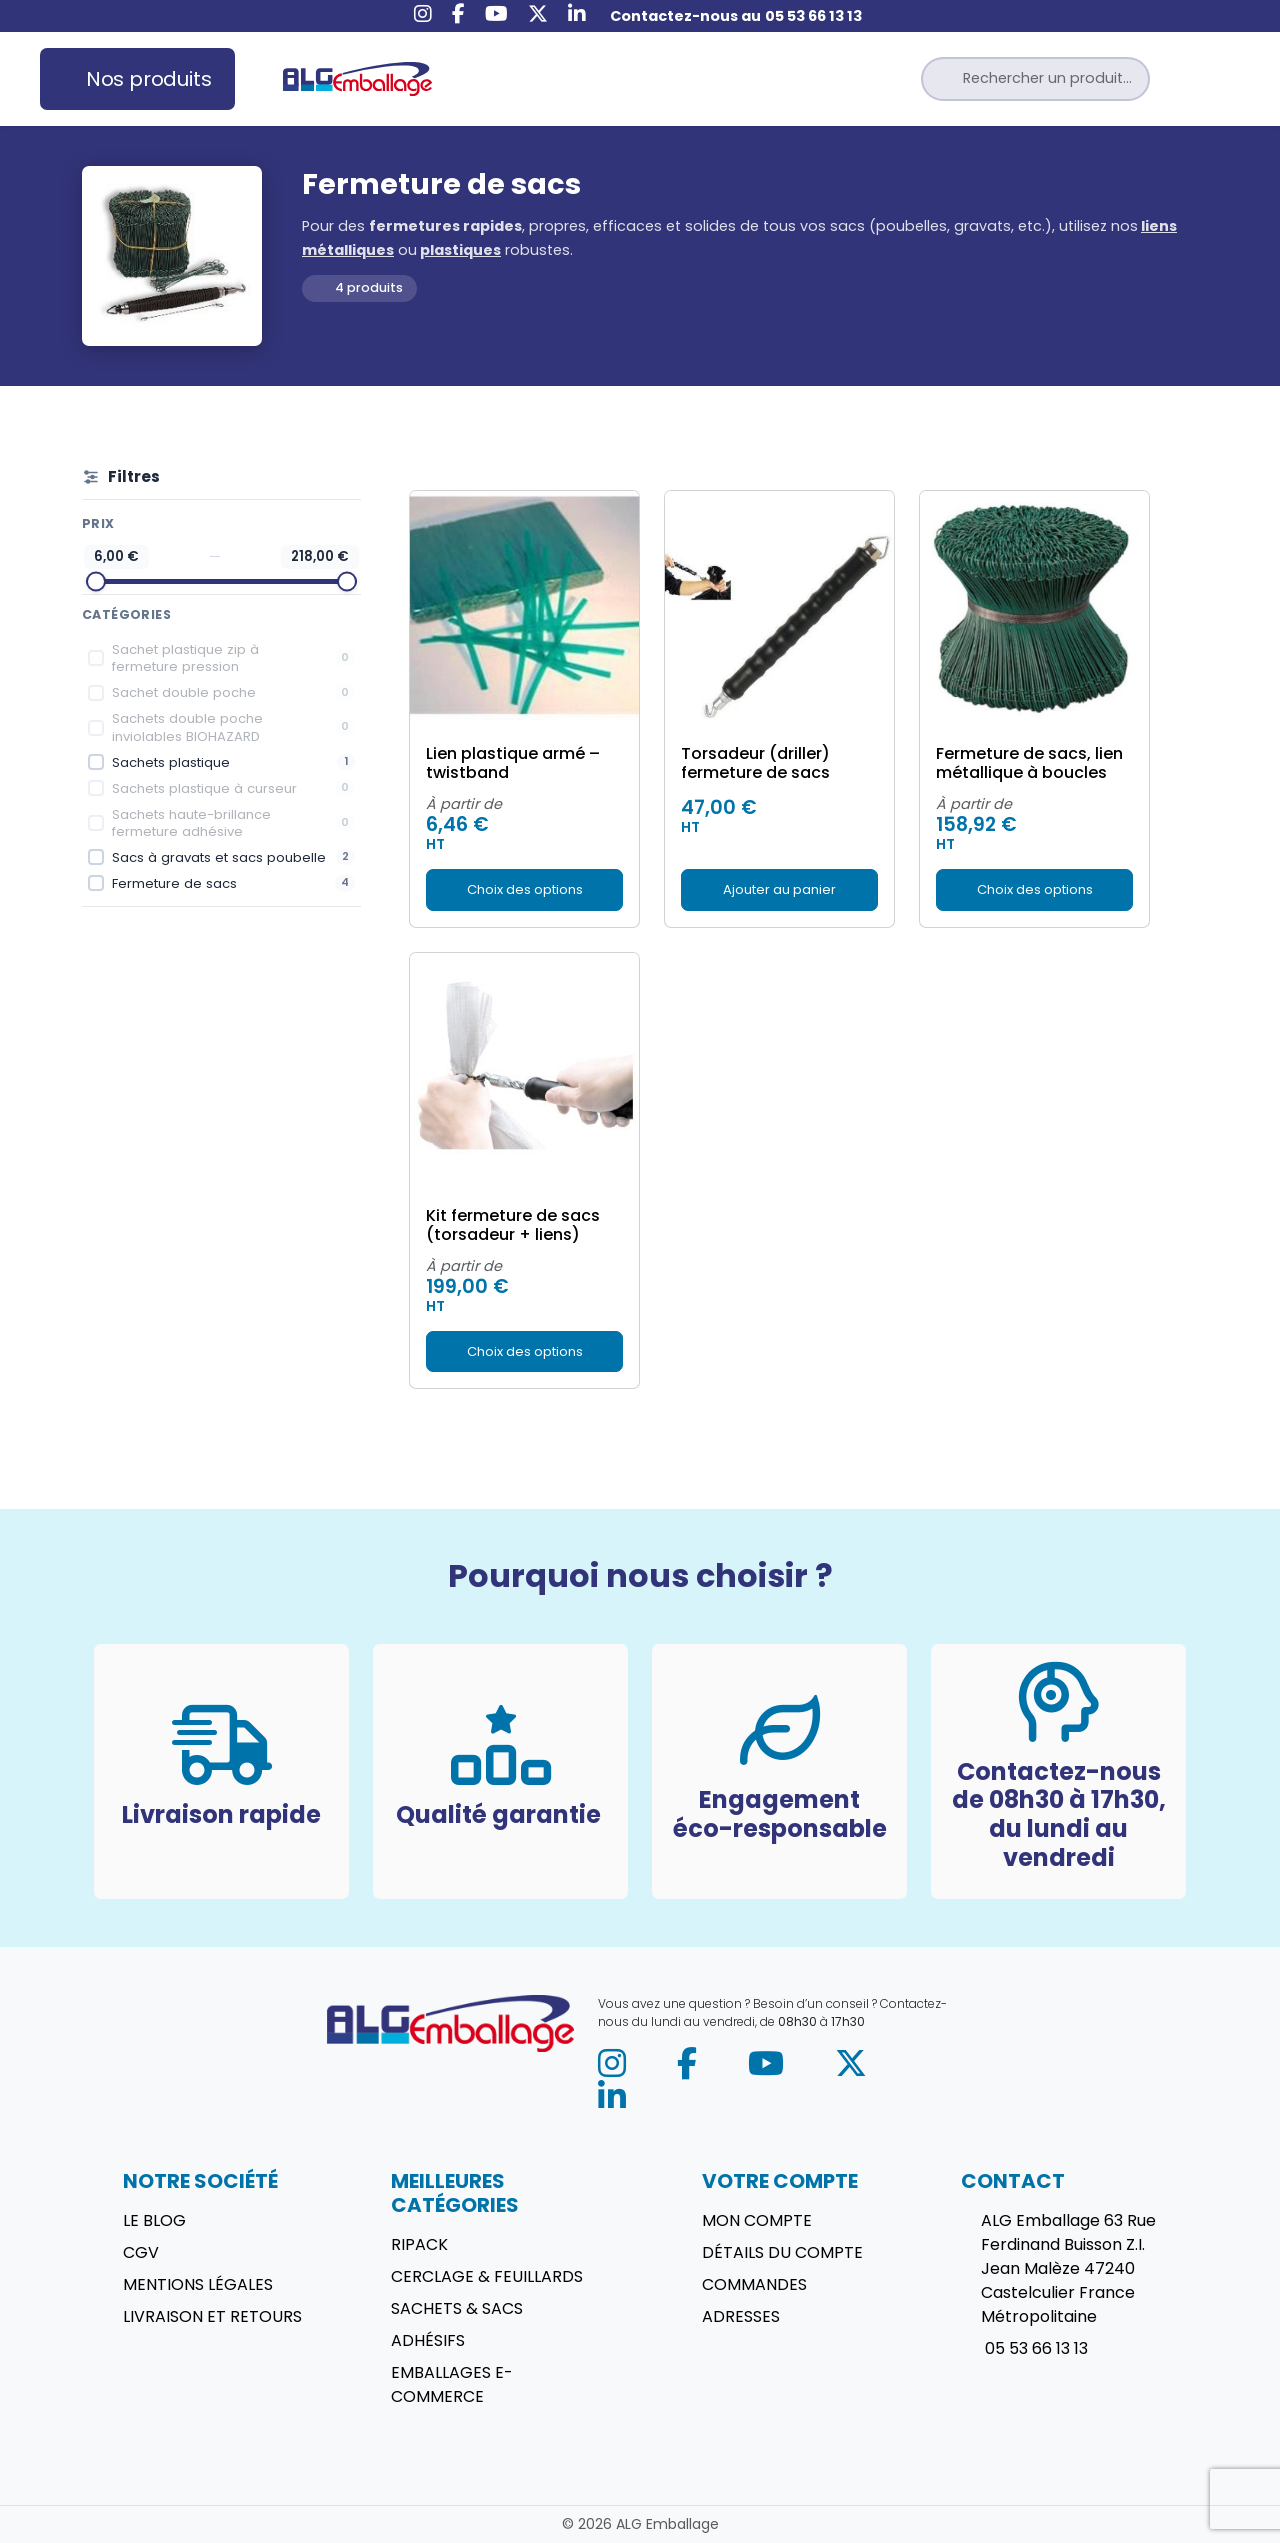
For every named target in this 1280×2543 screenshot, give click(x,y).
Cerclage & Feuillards (487, 2276)
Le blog (154, 2220)
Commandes (754, 2284)
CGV (141, 2252)
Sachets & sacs (457, 2308)
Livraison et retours (212, 2316)
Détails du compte (782, 2252)
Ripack (419, 2244)
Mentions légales (198, 2284)
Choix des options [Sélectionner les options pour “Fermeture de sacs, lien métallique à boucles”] (1035, 889)
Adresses (741, 2316)
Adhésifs (428, 2340)
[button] (1035, 78)
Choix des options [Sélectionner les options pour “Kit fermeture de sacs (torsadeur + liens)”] (525, 1351)
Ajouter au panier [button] (779, 889)
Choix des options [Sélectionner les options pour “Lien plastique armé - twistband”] (525, 889)
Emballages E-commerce (452, 2384)
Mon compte (757, 2220)
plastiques (460, 250)
